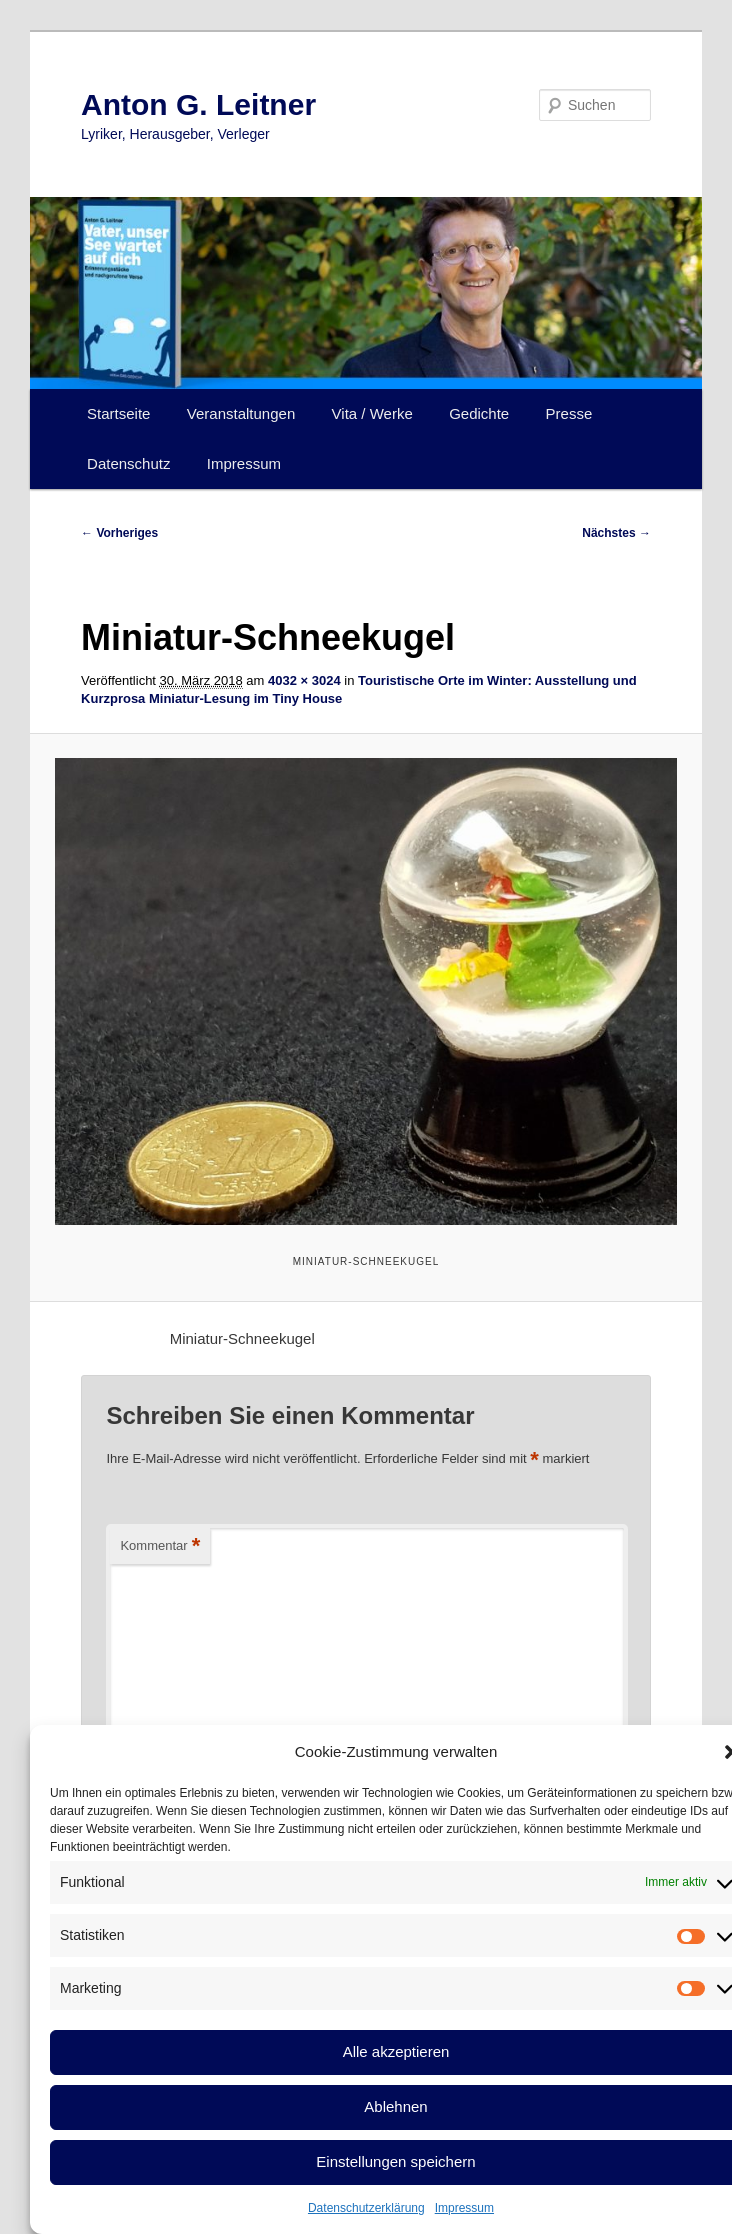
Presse (569, 413)
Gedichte (479, 413)
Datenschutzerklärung (366, 2208)
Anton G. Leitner (198, 104)
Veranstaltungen (241, 413)
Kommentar (160, 1546)
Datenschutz (128, 463)
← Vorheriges (119, 533)
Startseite (118, 413)
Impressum (464, 2208)
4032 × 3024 (304, 680)
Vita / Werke (372, 413)
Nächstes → (616, 533)
